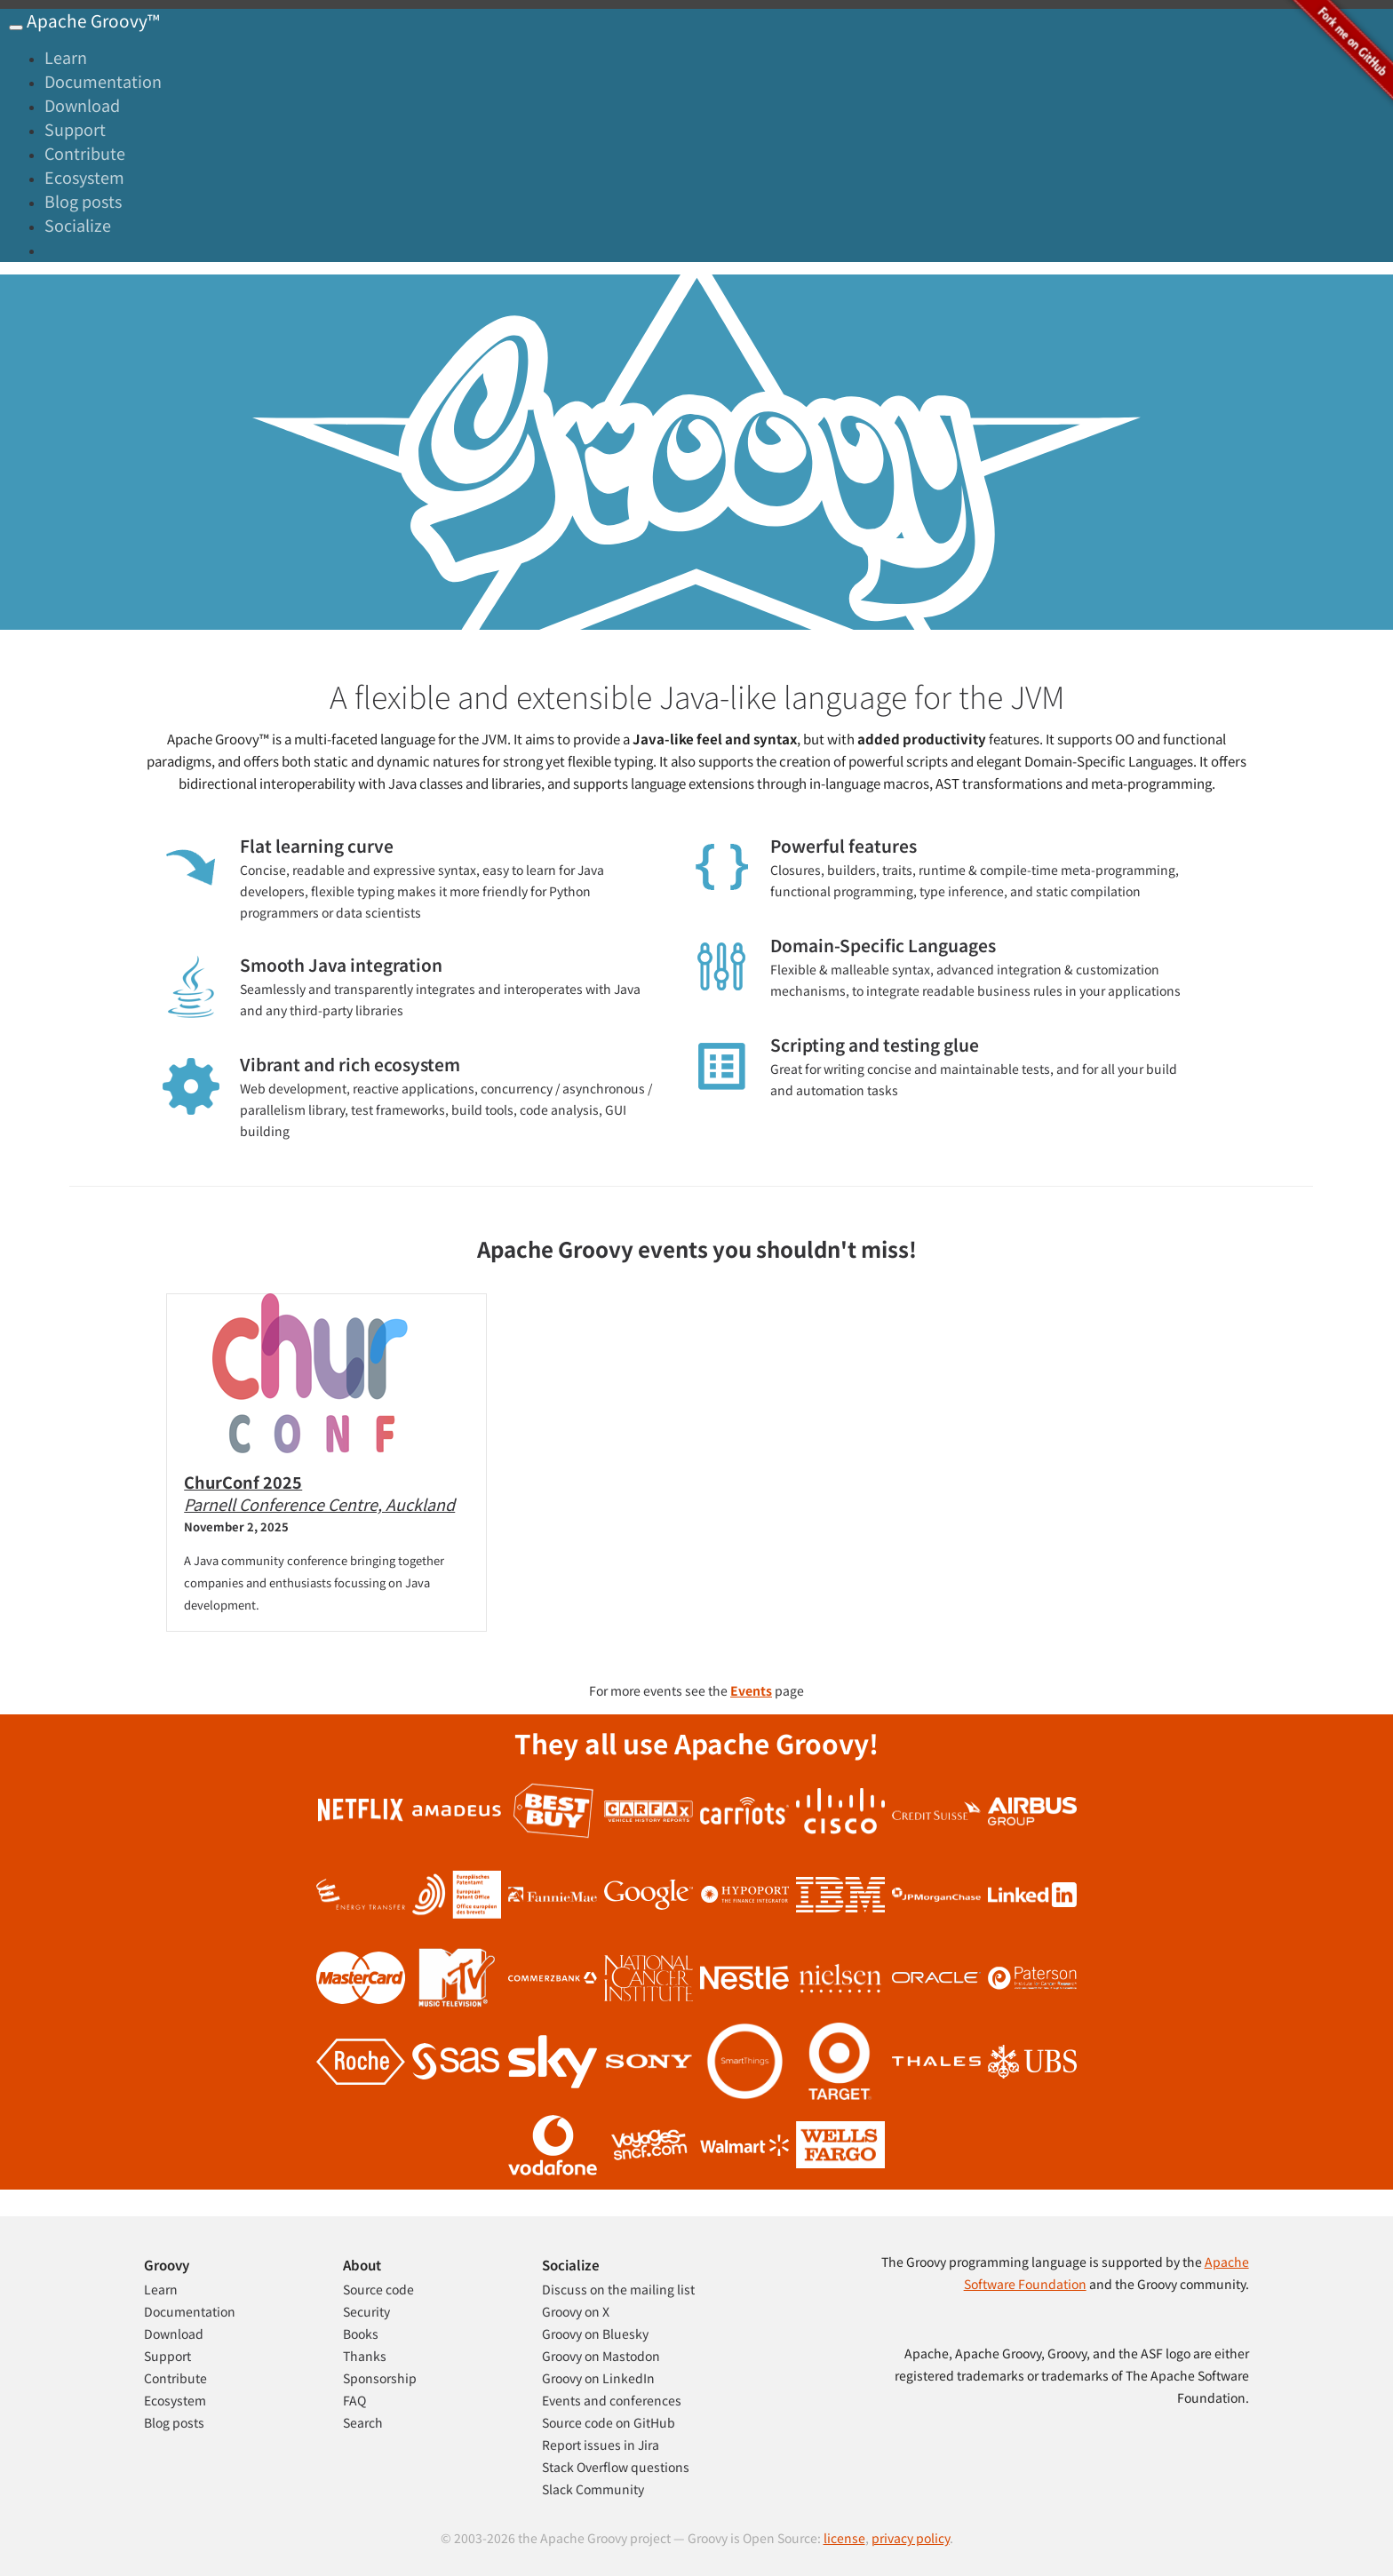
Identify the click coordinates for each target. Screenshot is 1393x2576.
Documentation (103, 80)
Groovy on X (575, 2311)
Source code (378, 2289)
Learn (65, 56)
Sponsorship (380, 2378)
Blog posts (83, 200)
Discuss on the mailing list (618, 2289)
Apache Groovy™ (91, 20)
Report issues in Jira (600, 2444)
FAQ (354, 2400)
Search (363, 2422)
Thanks (364, 2356)
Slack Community (593, 2489)
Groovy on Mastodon (601, 2356)
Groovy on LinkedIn (598, 2378)
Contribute (84, 152)
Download (82, 104)
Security (366, 2311)
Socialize (77, 224)
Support (75, 128)
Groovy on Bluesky (595, 2333)
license (844, 2538)
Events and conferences (611, 2400)
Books (360, 2333)
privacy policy (911, 2538)
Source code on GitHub (608, 2422)
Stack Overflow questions (615, 2467)
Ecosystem (84, 176)
